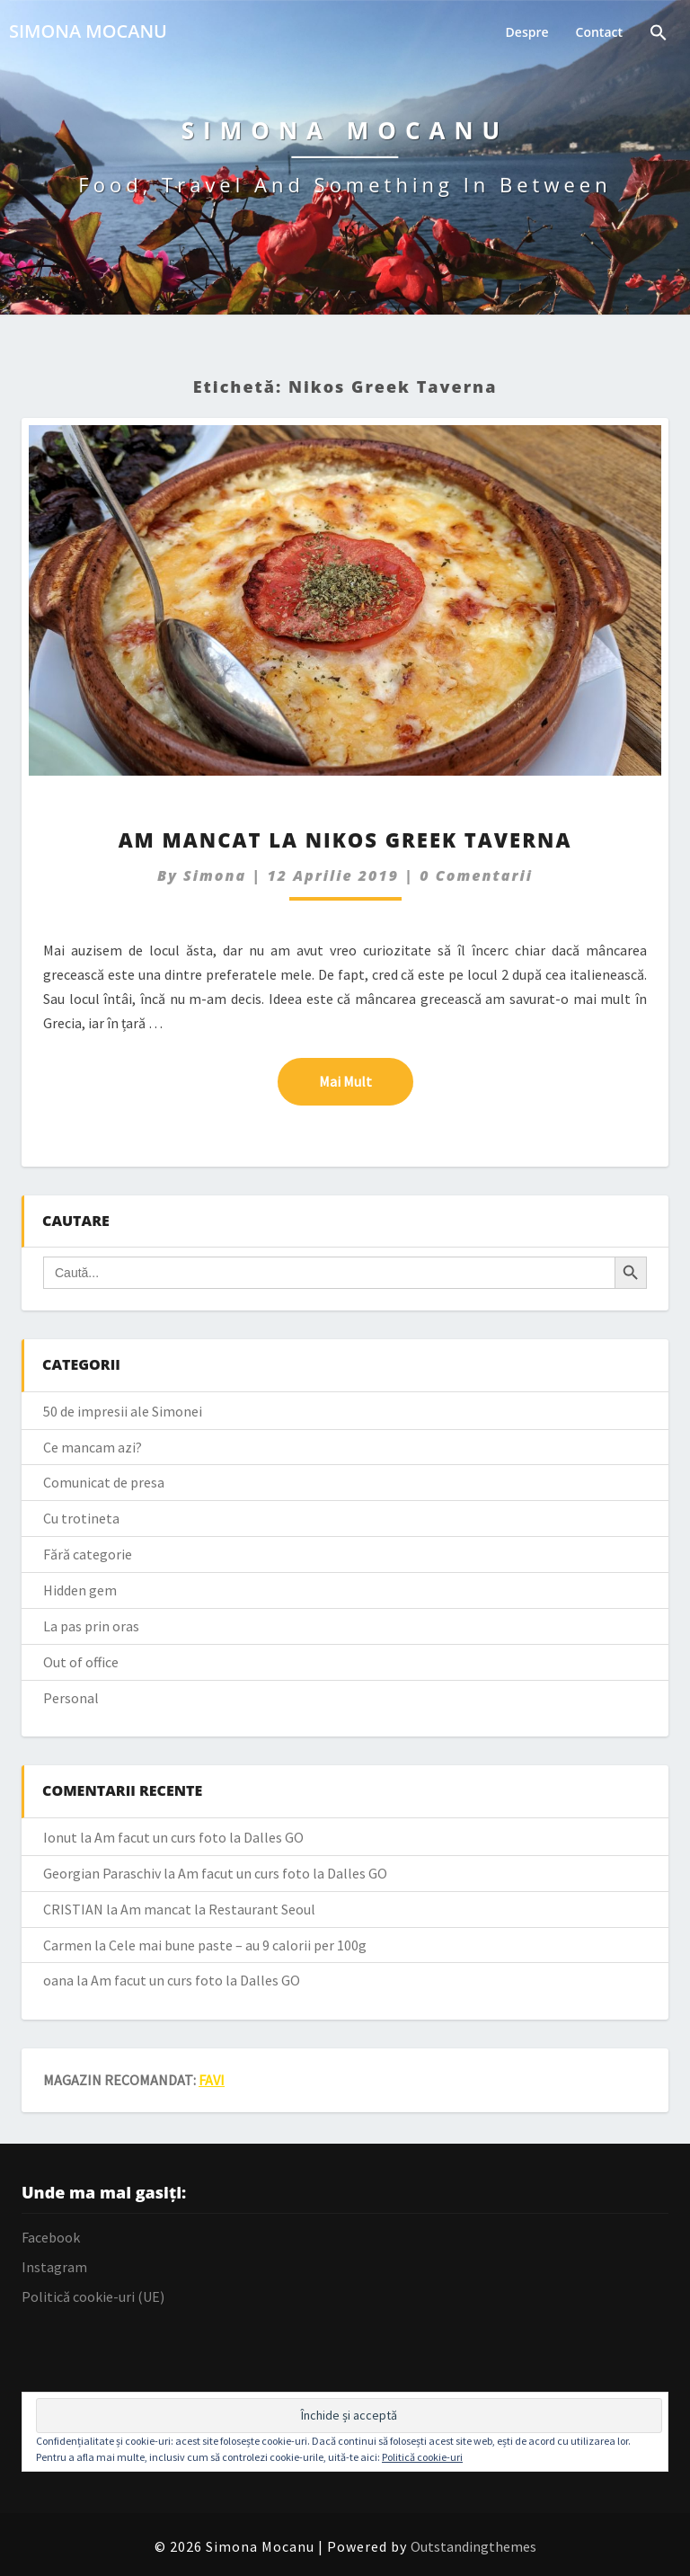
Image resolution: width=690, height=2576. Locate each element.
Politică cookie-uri (422, 2457)
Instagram (54, 2267)
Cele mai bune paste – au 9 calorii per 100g (238, 1945)
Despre (527, 31)
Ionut (60, 1837)
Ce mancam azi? (92, 1447)
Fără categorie (87, 1554)
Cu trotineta (81, 1518)
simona (214, 875)
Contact (599, 31)
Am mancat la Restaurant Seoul (217, 1909)
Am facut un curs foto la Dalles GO (199, 1837)
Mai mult (366, 1080)
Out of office (81, 1662)
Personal (71, 1698)
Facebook (51, 2237)
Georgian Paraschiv (102, 1873)
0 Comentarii (476, 875)
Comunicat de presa (103, 1482)
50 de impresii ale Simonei (122, 1411)
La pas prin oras (91, 1626)
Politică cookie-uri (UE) (93, 2296)
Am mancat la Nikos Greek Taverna (345, 839)
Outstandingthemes (473, 2546)
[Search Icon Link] (658, 34)
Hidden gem (80, 1590)
